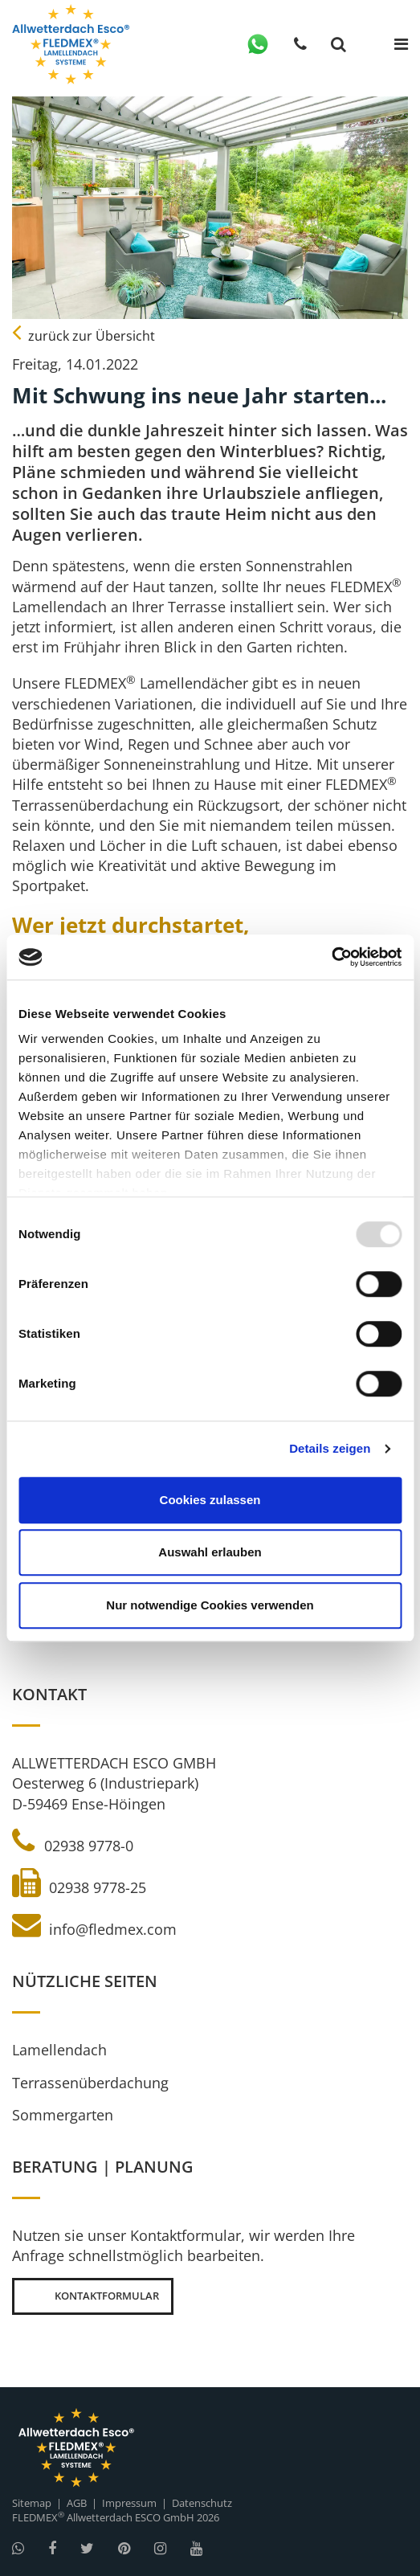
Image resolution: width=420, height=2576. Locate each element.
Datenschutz (202, 2503)
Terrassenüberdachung (90, 2082)
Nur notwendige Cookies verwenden (209, 1605)
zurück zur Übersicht (83, 336)
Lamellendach (59, 2049)
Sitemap (31, 2503)
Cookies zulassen (210, 1500)
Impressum (129, 2503)
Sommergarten (62, 2114)
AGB (77, 2503)
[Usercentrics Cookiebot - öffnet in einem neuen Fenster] (331, 957)
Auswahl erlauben (209, 1552)
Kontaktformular (93, 2295)
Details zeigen (329, 1448)
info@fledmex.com (94, 1929)
